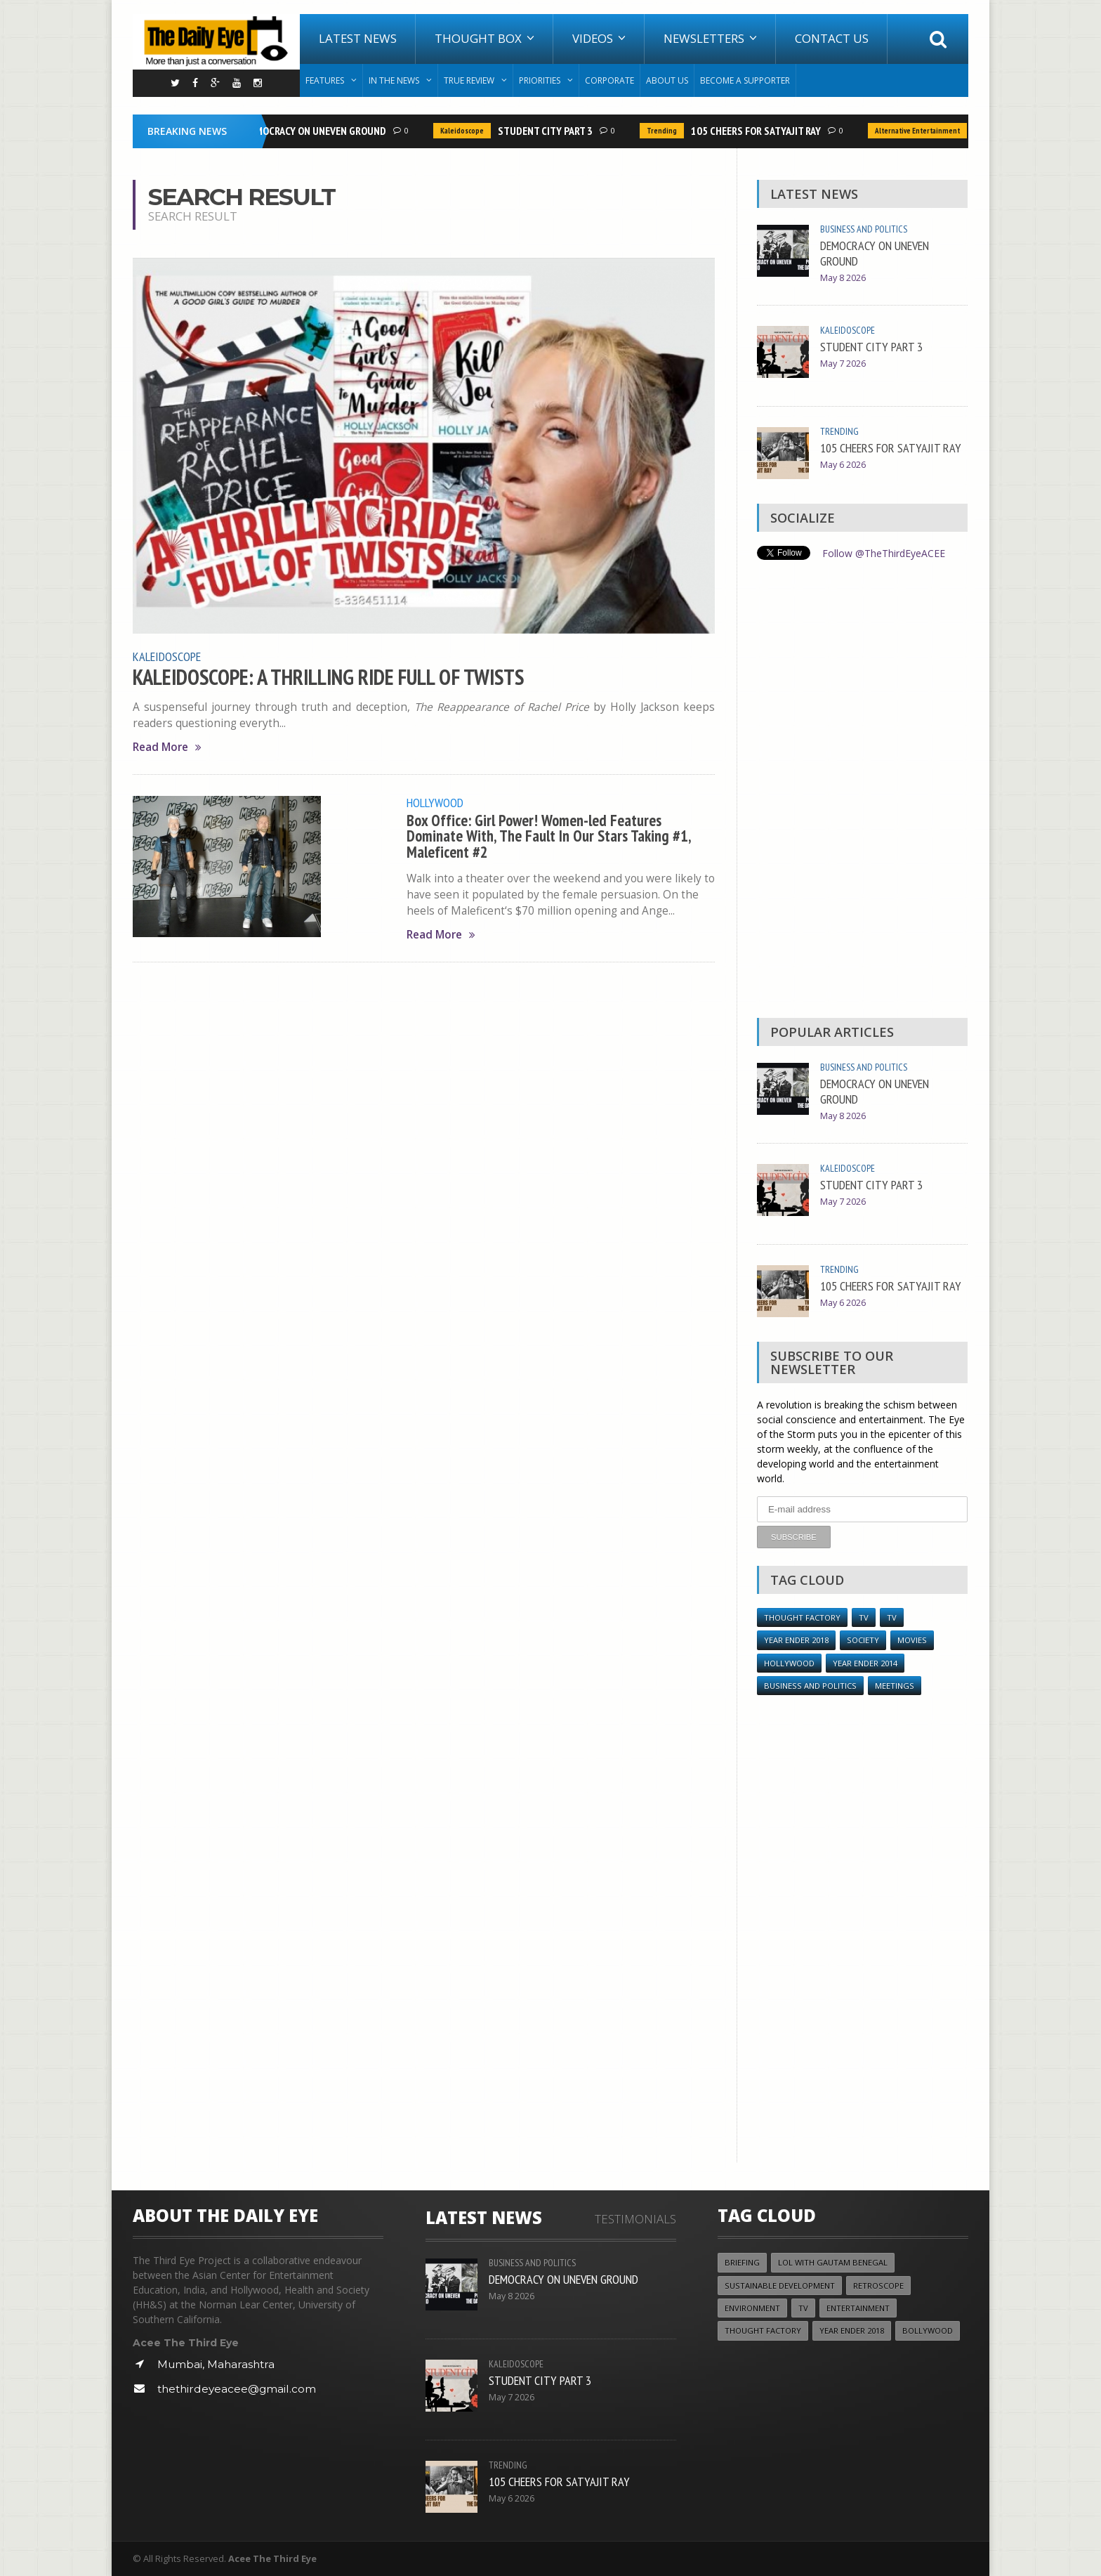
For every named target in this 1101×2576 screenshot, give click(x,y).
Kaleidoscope (466, 131)
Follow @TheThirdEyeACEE (883, 553)
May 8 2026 (843, 278)
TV (864, 1616)
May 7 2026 (843, 364)
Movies (912, 1639)
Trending (666, 131)
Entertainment (858, 2307)
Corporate (609, 80)
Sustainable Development (780, 2285)
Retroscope (878, 2285)
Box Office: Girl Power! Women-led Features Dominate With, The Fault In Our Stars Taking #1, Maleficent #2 (549, 835)
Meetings (894, 1685)
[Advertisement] (862, 792)
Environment (752, 2307)
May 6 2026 (843, 465)
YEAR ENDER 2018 (796, 1639)
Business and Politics (863, 229)
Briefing (742, 2262)
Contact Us (832, 38)
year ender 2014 (865, 1662)
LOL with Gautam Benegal (833, 2262)
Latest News (358, 38)
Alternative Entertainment (921, 131)
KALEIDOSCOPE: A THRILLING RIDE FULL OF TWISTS (331, 676)
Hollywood (435, 801)
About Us (667, 80)
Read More (167, 746)
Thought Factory (802, 1616)
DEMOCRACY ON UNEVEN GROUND (319, 131)
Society (863, 1639)
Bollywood (927, 2330)
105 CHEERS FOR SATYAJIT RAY (760, 131)
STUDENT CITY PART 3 (549, 131)
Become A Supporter (745, 80)
